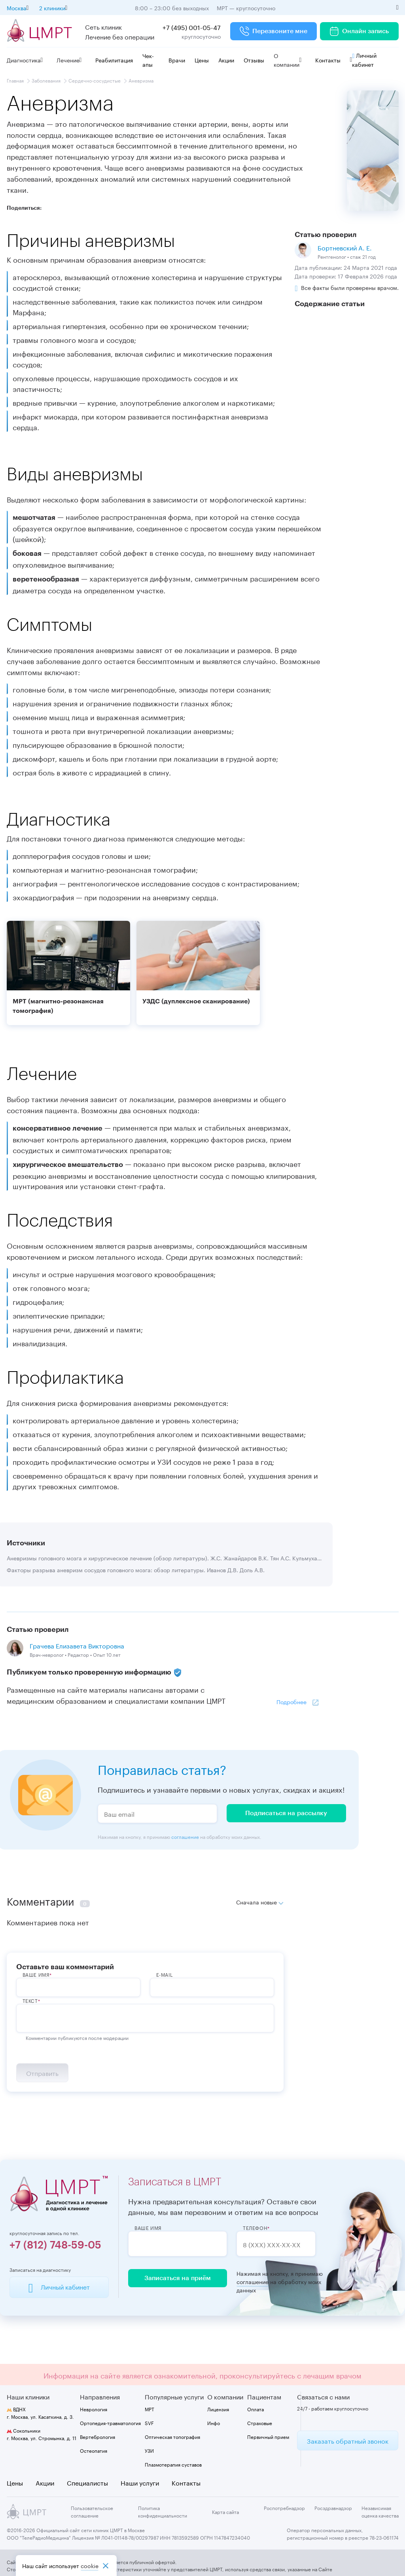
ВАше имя (36, 1974)
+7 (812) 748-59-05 (55, 2245)
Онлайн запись (359, 31)
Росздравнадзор (333, 2507)
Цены (202, 59)
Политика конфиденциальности (162, 2511)
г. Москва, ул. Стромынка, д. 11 (41, 2433)
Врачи (176, 59)
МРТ (149, 2408)
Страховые (259, 2422)
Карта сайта (225, 2511)
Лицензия (218, 2408)
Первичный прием (268, 2436)
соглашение (185, 1836)
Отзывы (254, 59)
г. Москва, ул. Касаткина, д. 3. (40, 2412)
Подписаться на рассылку (286, 1813)
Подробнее (291, 1701)
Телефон (255, 2227)
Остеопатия (93, 2450)
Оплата (255, 2408)
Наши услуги (140, 2482)
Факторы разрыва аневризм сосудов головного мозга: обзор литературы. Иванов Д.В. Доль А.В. (136, 1569)
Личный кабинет (364, 59)
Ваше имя (148, 2227)
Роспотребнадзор (284, 2507)
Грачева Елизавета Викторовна (77, 1645)
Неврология (93, 2408)
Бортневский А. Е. (345, 247)
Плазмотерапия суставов (173, 2464)
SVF (149, 2422)
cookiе (89, 2565)
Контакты (328, 59)
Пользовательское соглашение (92, 2511)
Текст (30, 2000)
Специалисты (87, 2482)
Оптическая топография (172, 2436)
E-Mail (164, 1974)
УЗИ (149, 2450)
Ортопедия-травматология (110, 2422)
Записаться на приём (177, 2278)
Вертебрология (97, 2436)
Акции (226, 59)
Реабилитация (114, 59)
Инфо (213, 2422)
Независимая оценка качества (380, 2511)
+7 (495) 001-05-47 (192, 27)
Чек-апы (148, 59)
